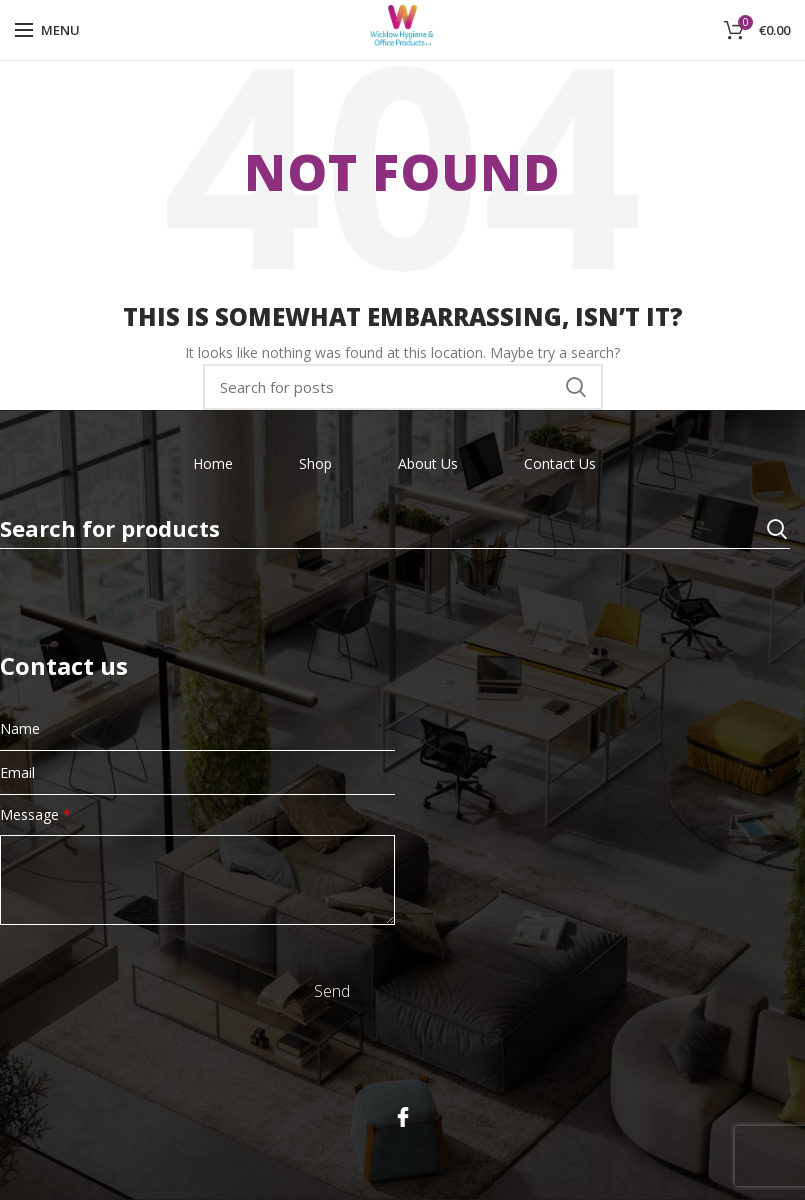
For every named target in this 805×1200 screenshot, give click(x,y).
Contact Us (560, 464)
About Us (428, 464)
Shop (315, 464)
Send (332, 991)
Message (35, 814)
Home (213, 464)
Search (576, 387)
